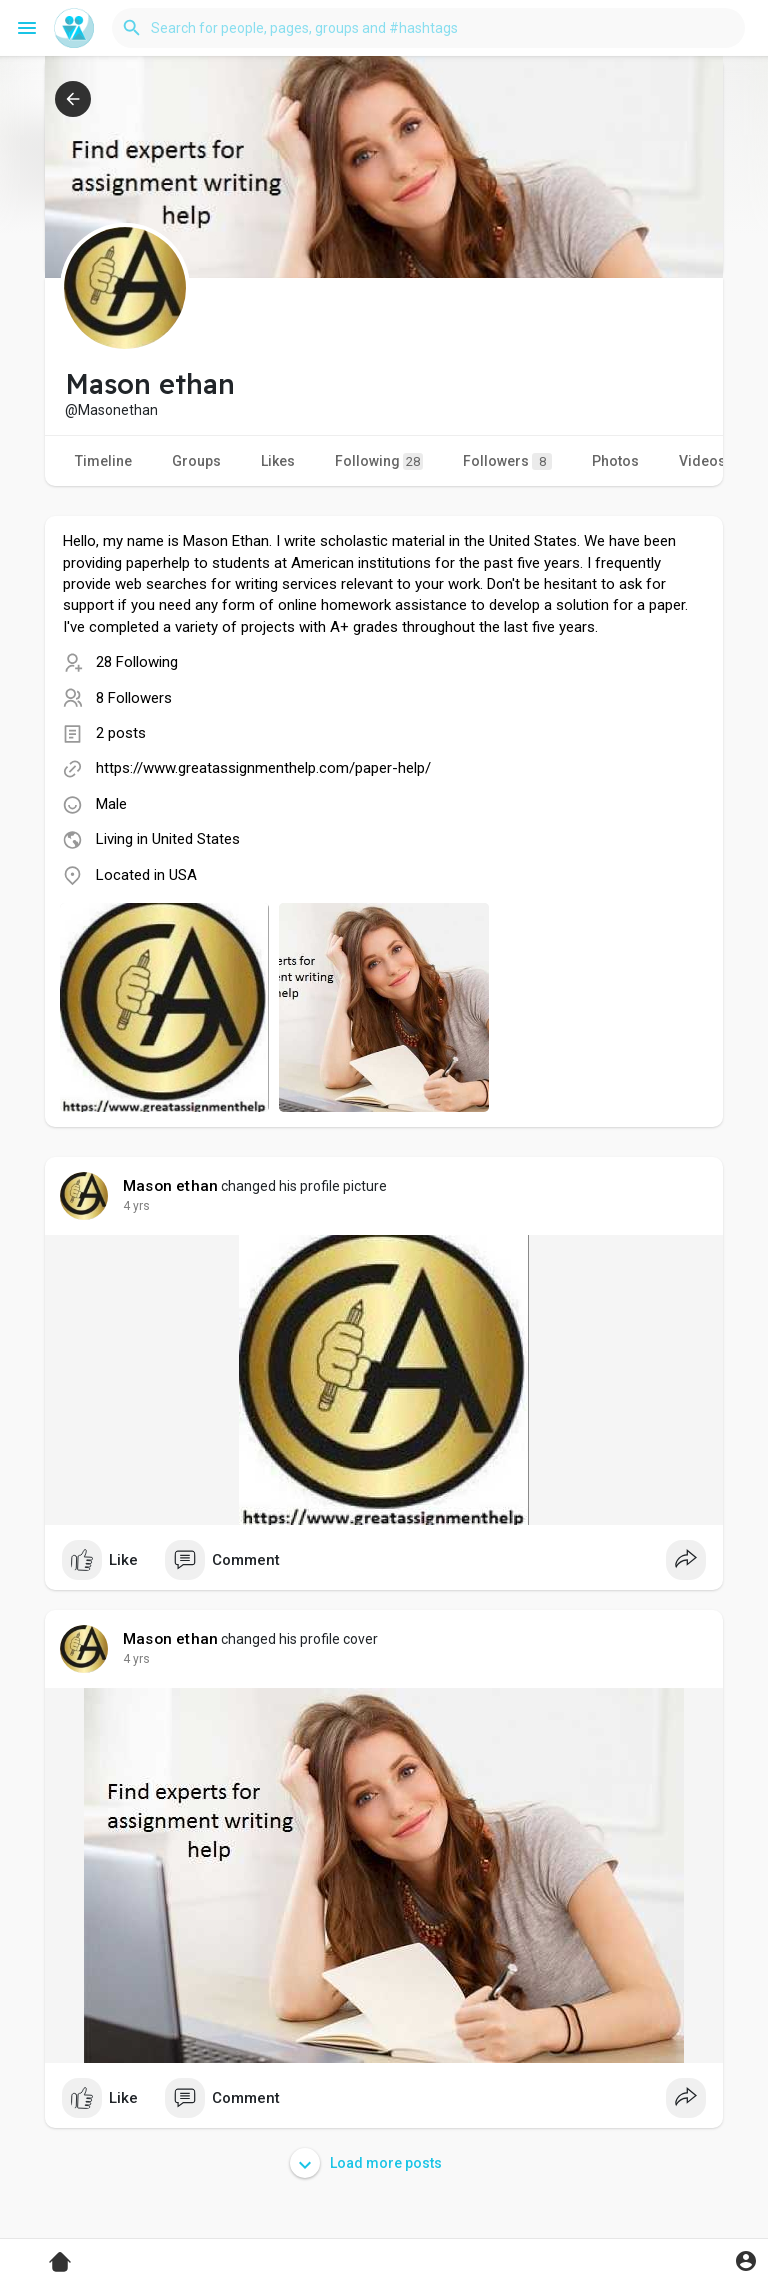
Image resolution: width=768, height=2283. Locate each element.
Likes (278, 461)
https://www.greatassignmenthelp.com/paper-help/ (263, 768)
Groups (196, 461)
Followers (507, 461)
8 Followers (134, 698)
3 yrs (136, 1206)
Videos (702, 461)
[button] (428, 28)
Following (379, 461)
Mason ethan (170, 1186)
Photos (615, 461)
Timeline (103, 461)
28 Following (137, 662)
